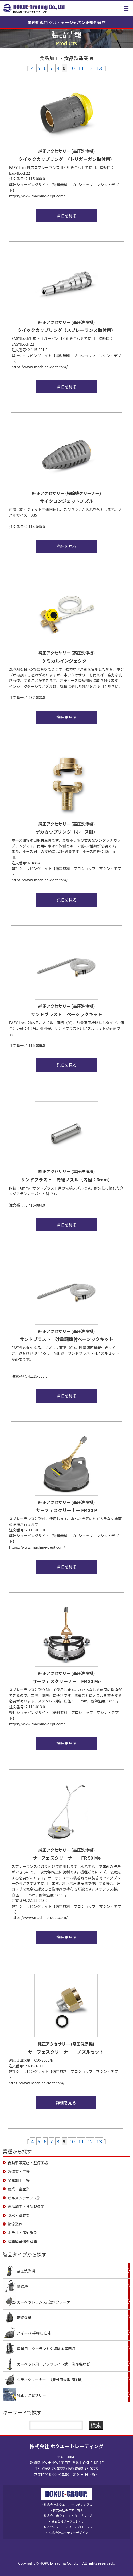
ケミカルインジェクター (66, 661)
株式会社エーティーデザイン (68, 2532)
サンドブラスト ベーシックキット (66, 1014)
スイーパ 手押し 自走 (34, 2333)
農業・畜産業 (18, 2188)
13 (99, 68)
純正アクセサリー (31, 2395)
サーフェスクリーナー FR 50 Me (66, 1858)
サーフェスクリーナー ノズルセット (66, 2052)
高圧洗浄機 (26, 2271)
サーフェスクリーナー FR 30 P (66, 1510)
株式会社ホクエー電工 (68, 2510)
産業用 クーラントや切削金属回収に (48, 2348)
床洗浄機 (24, 2317)
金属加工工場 (18, 2180)
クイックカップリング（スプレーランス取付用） (67, 330)
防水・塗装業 (18, 2215)
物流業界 (15, 2224)
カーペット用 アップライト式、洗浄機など (53, 2364)
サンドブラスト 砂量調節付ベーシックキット (66, 1339)
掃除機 (22, 2286)
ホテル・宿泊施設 (22, 2232)
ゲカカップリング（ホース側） (66, 832)
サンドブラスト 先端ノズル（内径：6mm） (66, 1179)
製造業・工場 (18, 2171)
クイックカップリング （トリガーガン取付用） (66, 159)
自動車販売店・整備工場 (28, 2162)
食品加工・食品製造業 (26, 2206)
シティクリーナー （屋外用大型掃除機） (51, 2379)
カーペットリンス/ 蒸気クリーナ (43, 2302)
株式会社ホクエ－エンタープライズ (68, 2515)
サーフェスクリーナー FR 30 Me (66, 1681)
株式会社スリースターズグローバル (68, 2527)
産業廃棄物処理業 (22, 2241)
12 (90, 68)
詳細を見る (66, 215)
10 (72, 68)
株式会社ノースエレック (68, 2521)
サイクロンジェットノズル (66, 501)
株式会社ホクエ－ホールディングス (68, 2504)
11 (81, 68)
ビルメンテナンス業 (24, 2197)
